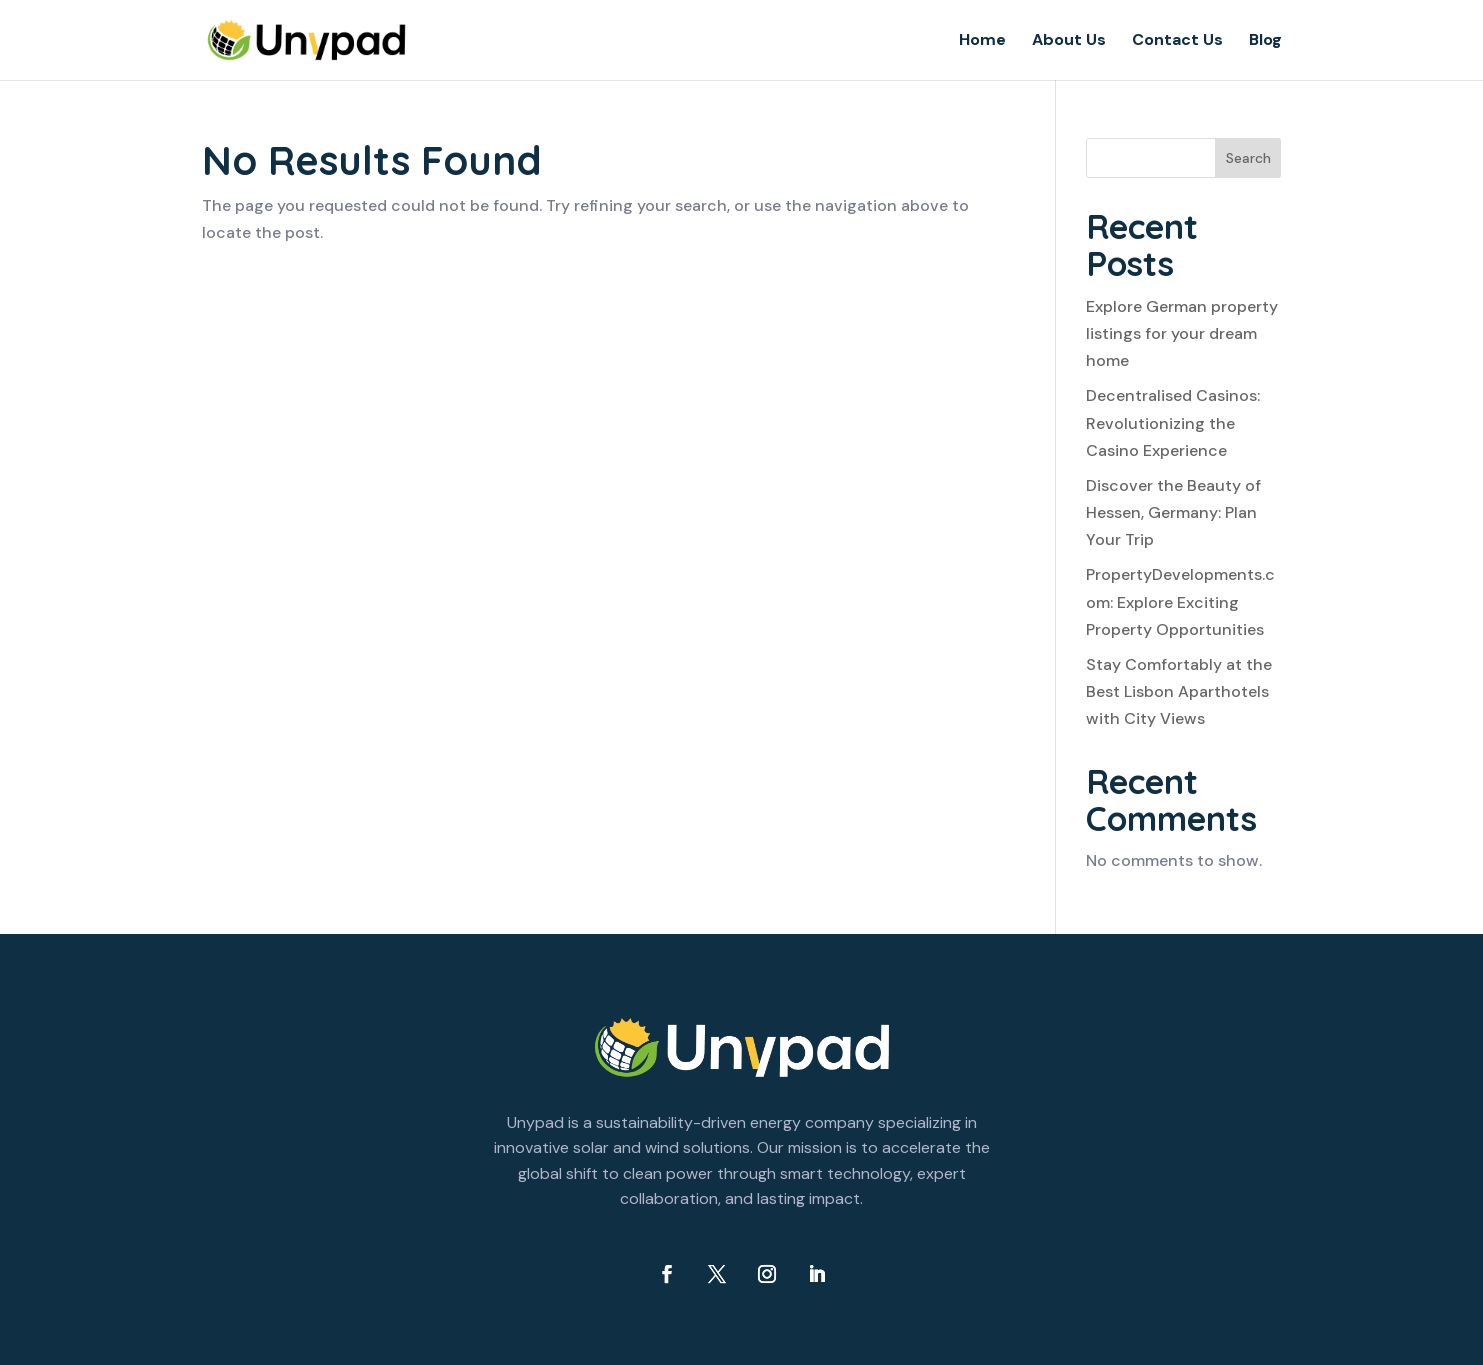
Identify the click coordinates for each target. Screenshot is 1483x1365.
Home (982, 41)
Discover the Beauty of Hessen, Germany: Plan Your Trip (1173, 512)
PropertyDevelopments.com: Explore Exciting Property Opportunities (1180, 601)
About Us (1069, 41)
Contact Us (1177, 41)
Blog (1265, 41)
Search (1248, 158)
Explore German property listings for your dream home (1182, 333)
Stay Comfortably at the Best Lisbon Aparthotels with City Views (1179, 691)
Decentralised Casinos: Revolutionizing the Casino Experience (1173, 422)
